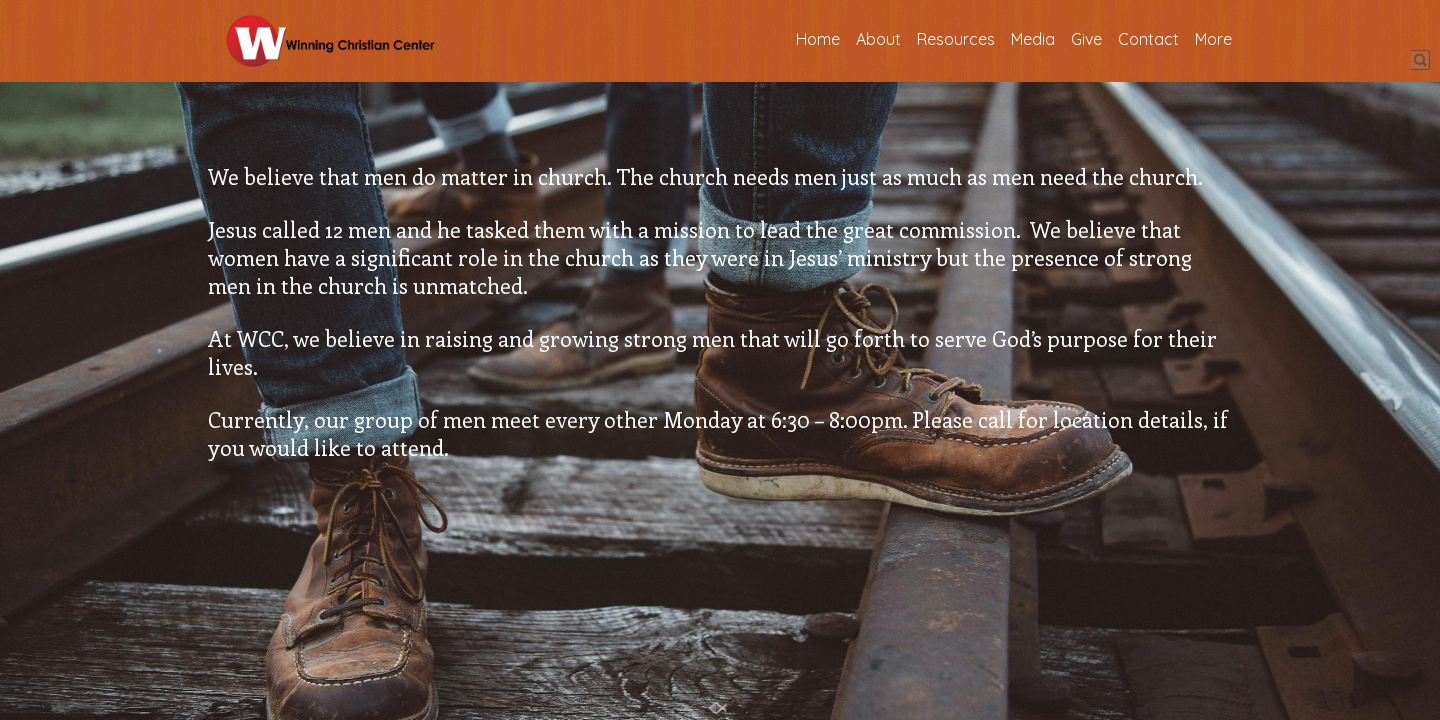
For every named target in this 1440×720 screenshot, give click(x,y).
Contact (1148, 39)
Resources (956, 39)
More (1213, 39)
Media (1033, 39)
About (878, 39)
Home (818, 39)
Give (1086, 39)
